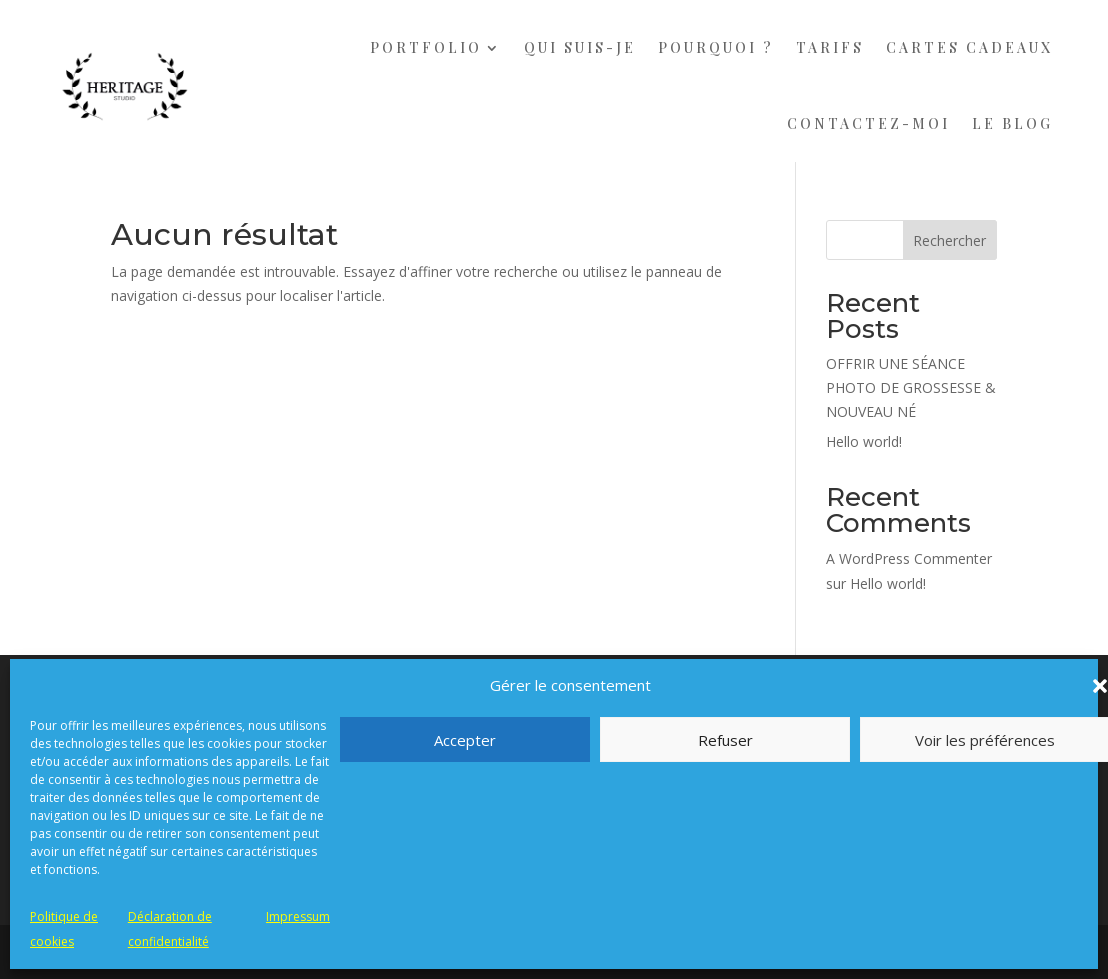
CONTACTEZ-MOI (868, 123)
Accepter (465, 740)
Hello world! (864, 441)
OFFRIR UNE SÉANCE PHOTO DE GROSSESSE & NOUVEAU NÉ (911, 387)
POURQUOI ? (716, 47)
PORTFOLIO (426, 47)
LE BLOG (1012, 123)
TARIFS (830, 47)
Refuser (725, 740)
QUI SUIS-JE (580, 47)
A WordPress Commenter (909, 558)
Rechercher (949, 240)
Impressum (298, 916)
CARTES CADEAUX (969, 47)
